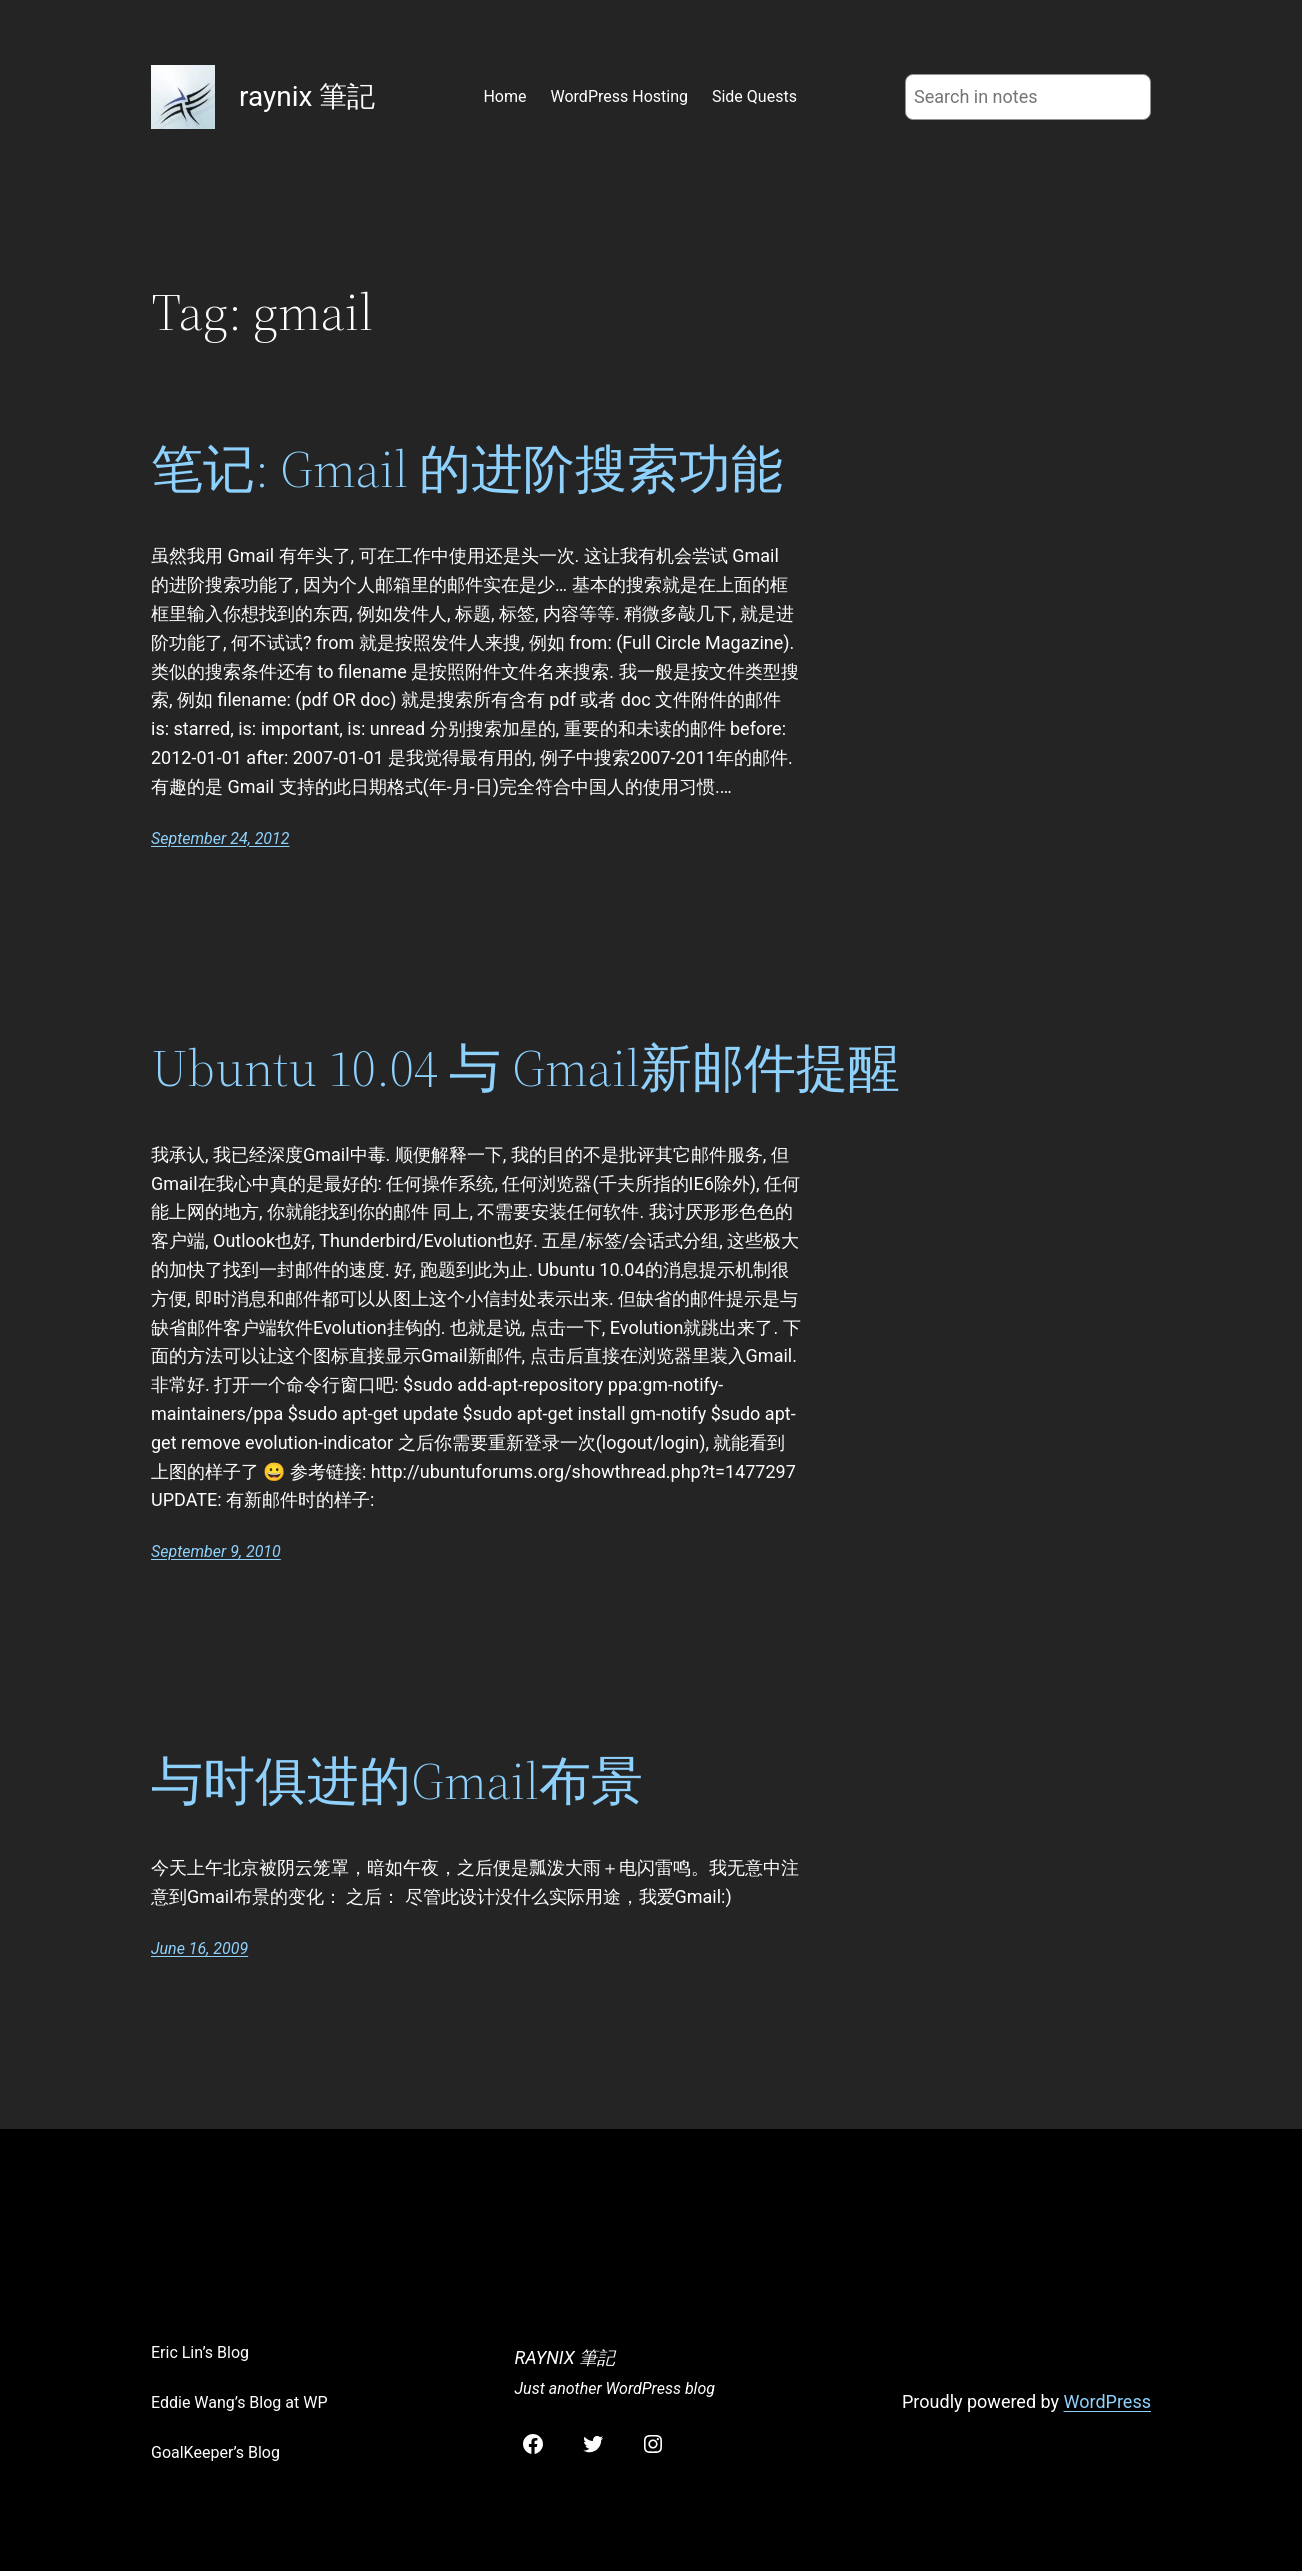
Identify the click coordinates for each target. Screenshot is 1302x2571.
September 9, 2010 (216, 1551)
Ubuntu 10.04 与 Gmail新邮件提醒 (525, 1068)
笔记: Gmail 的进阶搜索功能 (467, 469)
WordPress (1107, 2401)
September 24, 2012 (220, 838)
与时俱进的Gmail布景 (397, 1781)
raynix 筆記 (307, 96)
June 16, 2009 (199, 1948)
